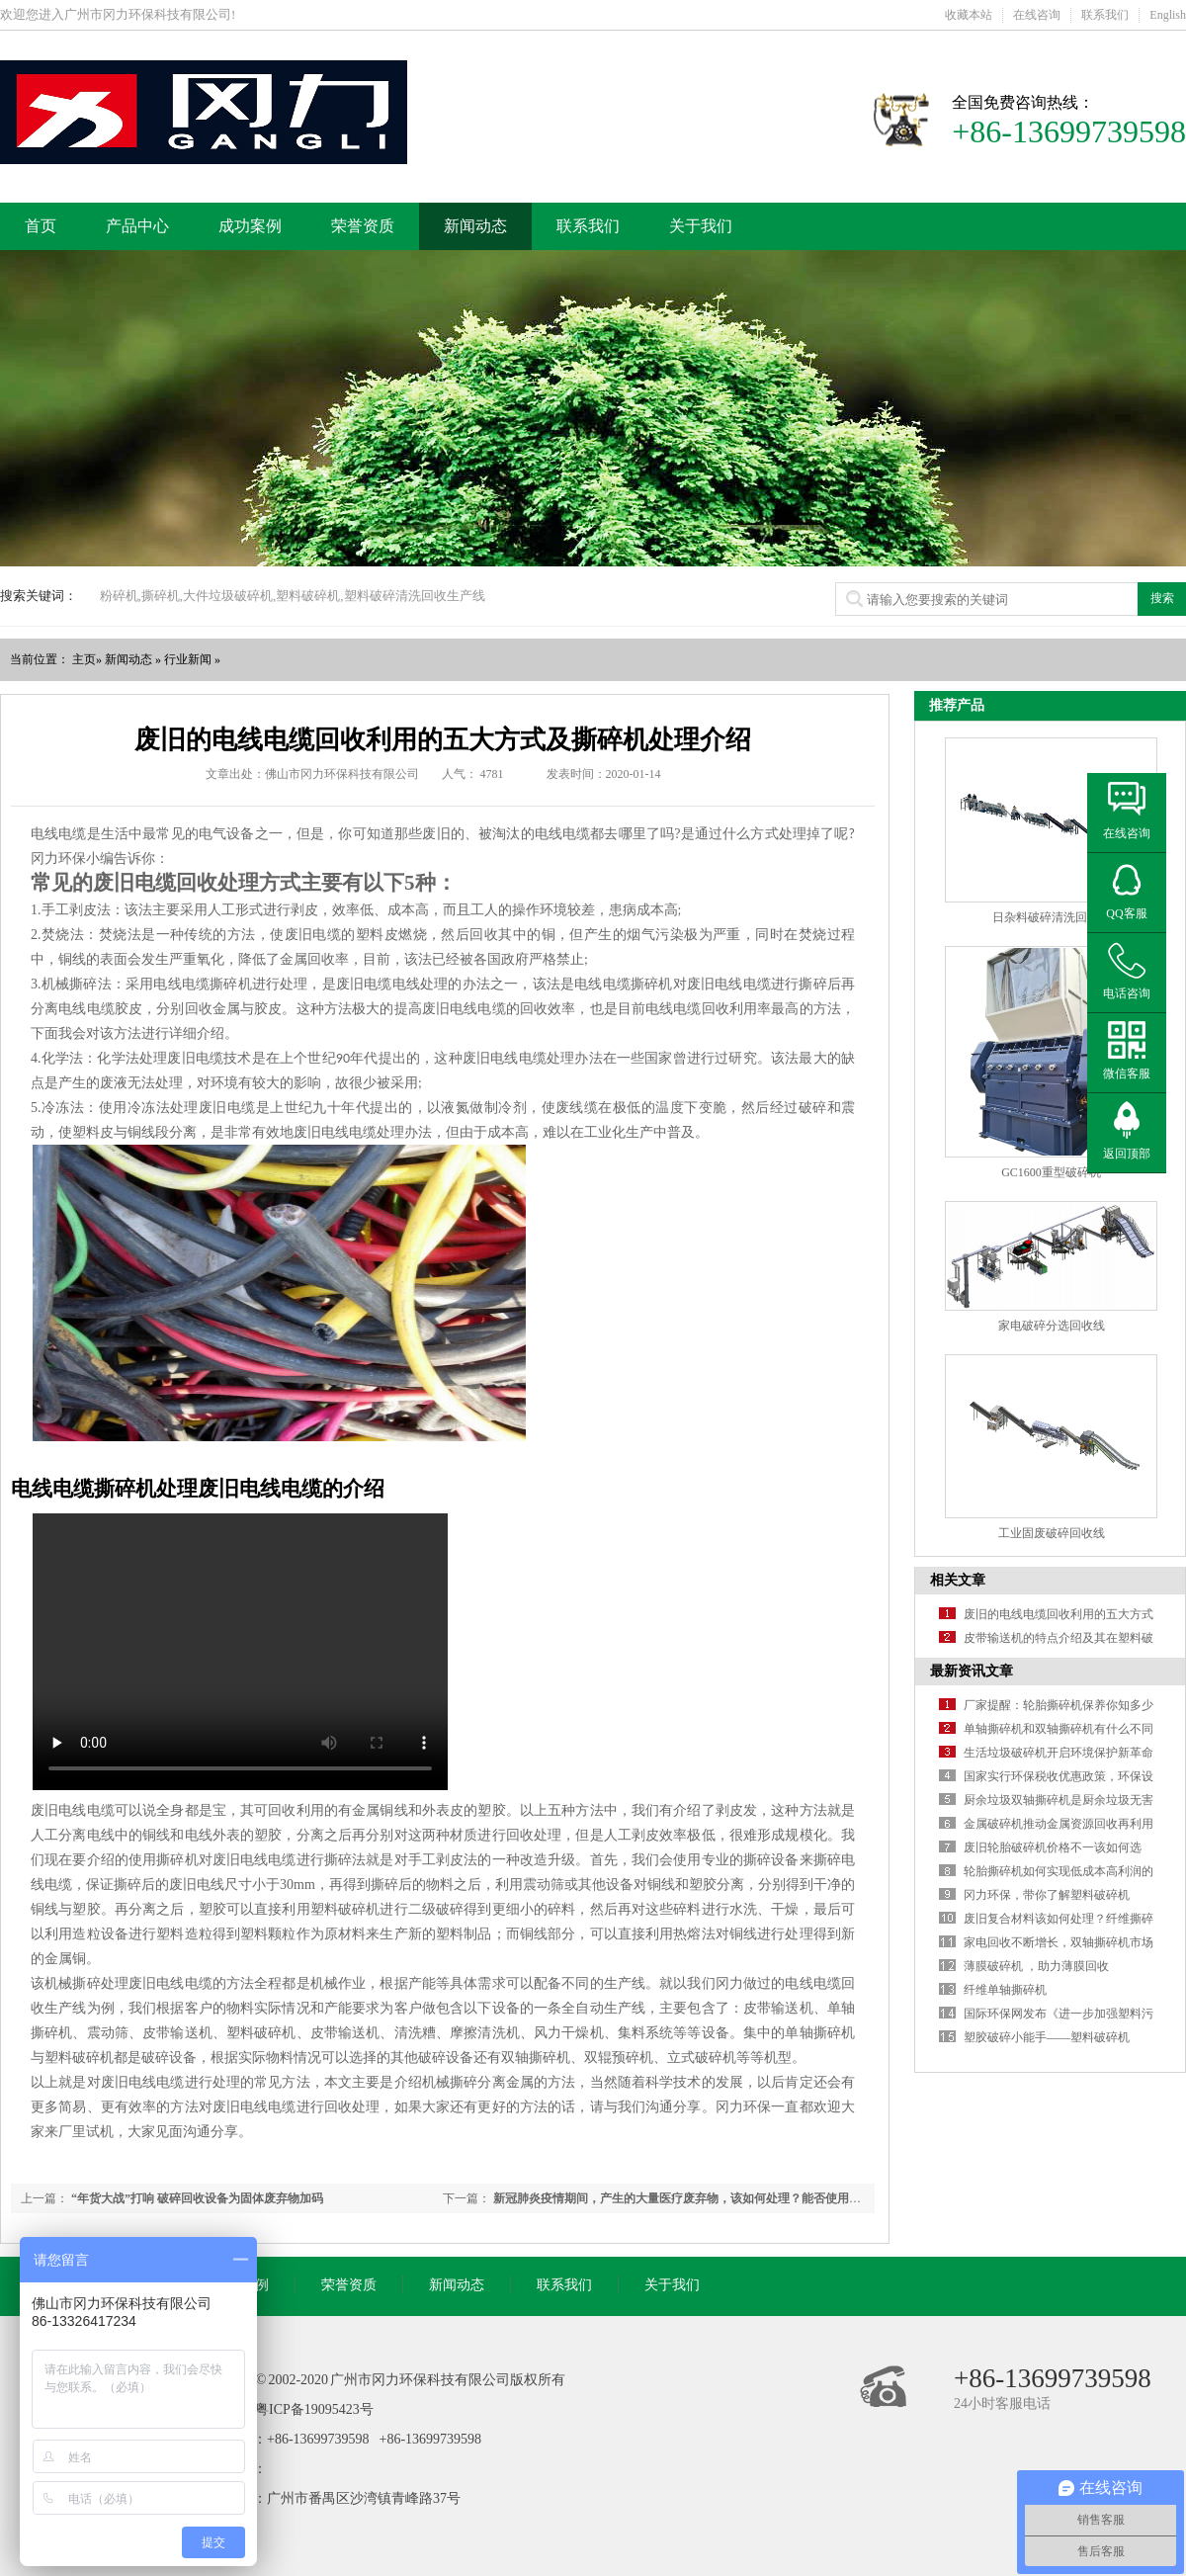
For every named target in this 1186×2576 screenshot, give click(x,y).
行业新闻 (188, 659)
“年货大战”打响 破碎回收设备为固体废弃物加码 (197, 2198)
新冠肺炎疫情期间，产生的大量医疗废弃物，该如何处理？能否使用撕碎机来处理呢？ (718, 2198)
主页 (84, 659)
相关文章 (957, 1580)
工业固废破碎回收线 (1051, 1533)
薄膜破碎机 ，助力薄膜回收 (1036, 1966)
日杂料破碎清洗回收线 (1051, 917)
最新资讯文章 (971, 1671)
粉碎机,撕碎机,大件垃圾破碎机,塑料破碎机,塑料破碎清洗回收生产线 (292, 595)
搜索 (1162, 598)
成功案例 (250, 225)
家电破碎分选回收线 (1051, 1325)
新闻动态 (475, 225)
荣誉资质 (362, 225)
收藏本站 (968, 15)
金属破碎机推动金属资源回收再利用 (1058, 1824)
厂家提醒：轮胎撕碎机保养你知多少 (1058, 1705)
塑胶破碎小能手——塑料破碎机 (1047, 2037)
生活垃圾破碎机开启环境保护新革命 (1058, 1753)
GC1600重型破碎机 (1051, 1172)
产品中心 (137, 225)
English (1167, 15)
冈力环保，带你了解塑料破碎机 (1047, 1895)
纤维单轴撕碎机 (1005, 1990)
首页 (40, 225)
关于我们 (700, 225)
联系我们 (1105, 15)
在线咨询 (1036, 15)
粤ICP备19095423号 (314, 2409)
